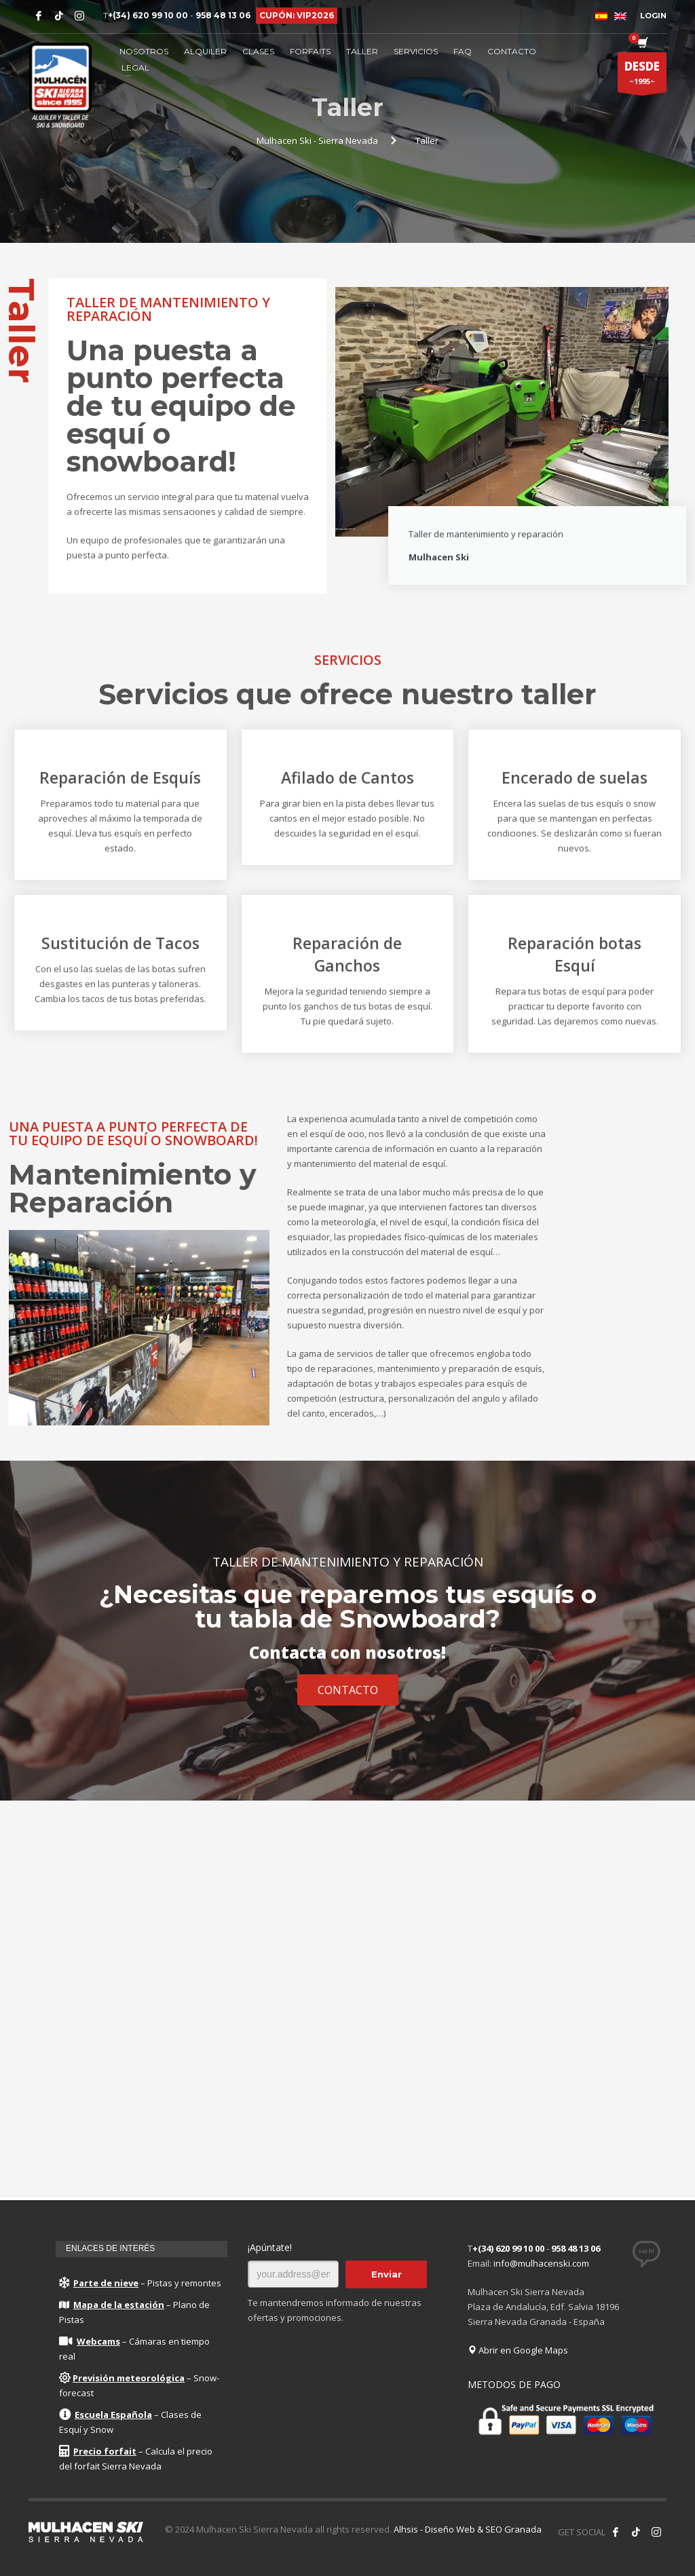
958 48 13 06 (222, 15)
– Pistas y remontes (140, 2283)
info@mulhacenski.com (541, 2263)
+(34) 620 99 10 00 (148, 15)
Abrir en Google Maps (518, 2350)
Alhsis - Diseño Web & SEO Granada (468, 2529)
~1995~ (642, 75)
